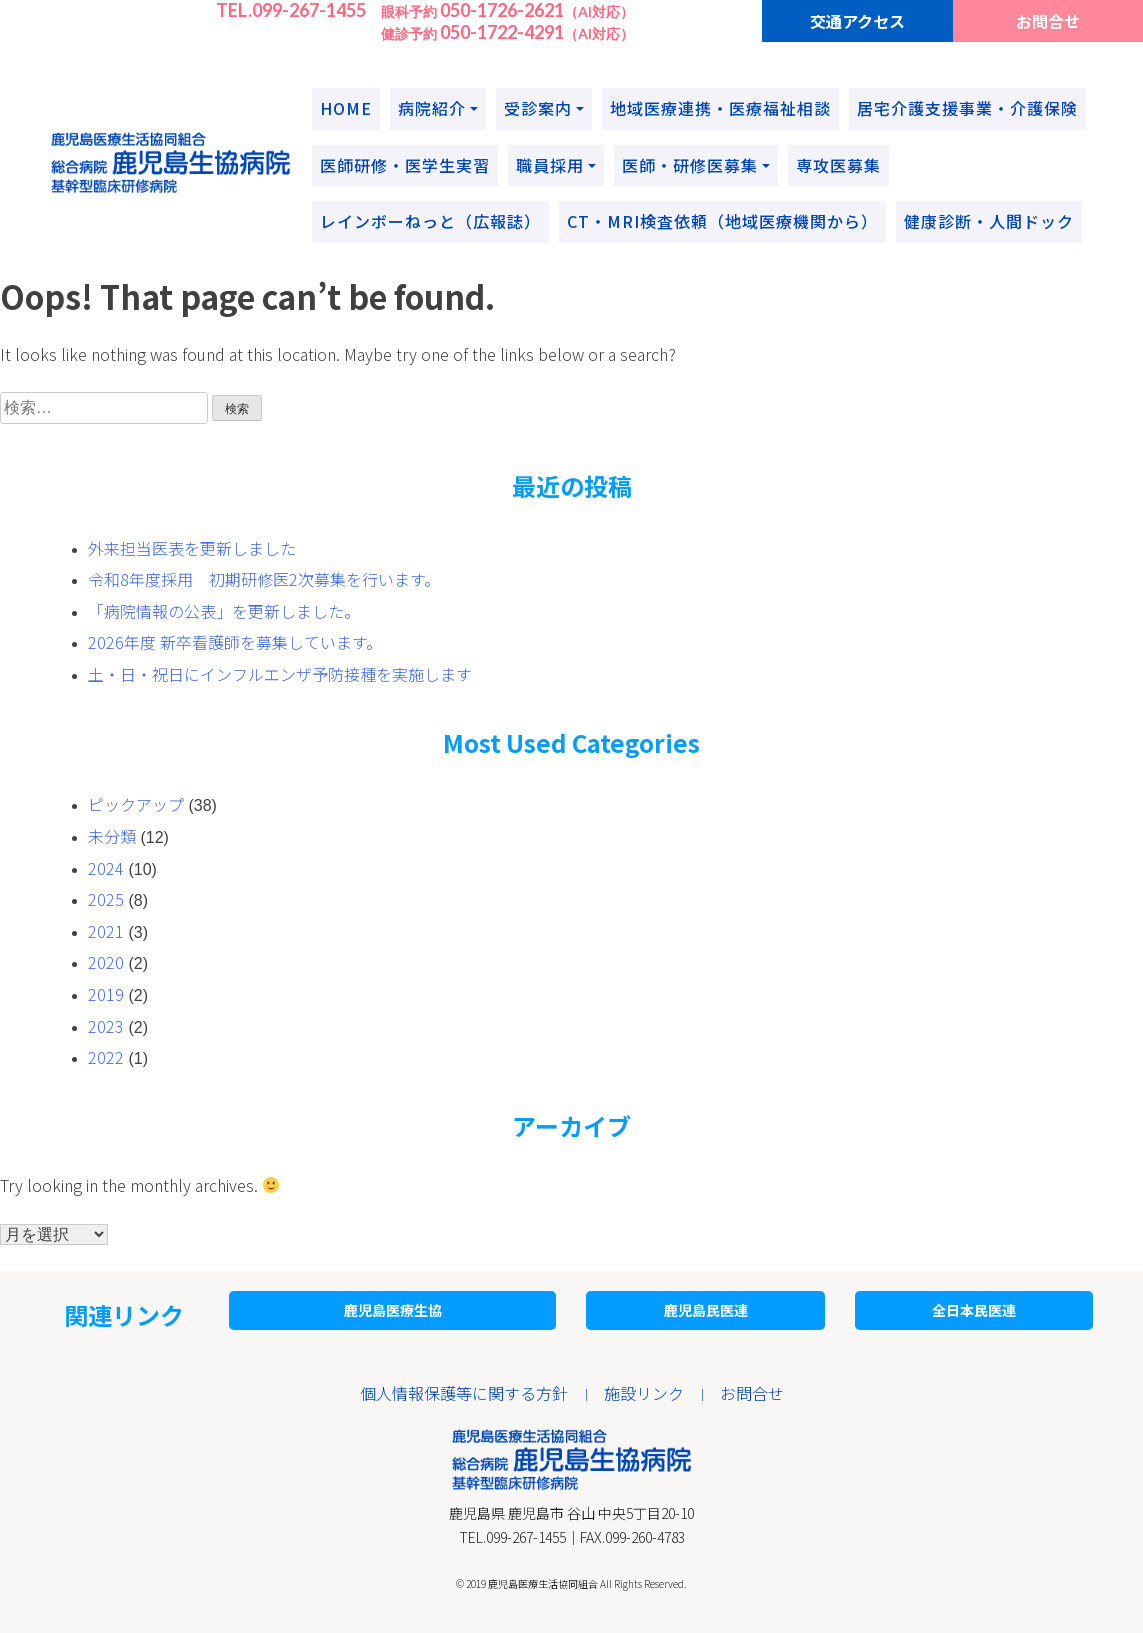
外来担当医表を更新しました (192, 548)
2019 (106, 994)
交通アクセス (857, 21)
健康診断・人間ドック (989, 221)
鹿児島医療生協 (393, 1310)
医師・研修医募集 (690, 165)
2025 (106, 899)
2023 (106, 1026)
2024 (106, 868)
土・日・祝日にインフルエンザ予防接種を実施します (280, 674)
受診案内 (538, 108)
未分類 (112, 836)
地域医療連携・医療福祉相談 (720, 108)
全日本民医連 (974, 1310)
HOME (346, 108)
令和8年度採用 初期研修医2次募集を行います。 (264, 579)
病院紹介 (432, 108)
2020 (106, 962)
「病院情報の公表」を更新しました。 (224, 611)
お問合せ (1048, 21)
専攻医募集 (838, 165)
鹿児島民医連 (706, 1310)
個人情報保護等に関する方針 (464, 1393)
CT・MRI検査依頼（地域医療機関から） (722, 221)
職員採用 (550, 165)
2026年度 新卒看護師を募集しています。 (235, 642)
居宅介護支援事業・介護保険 (967, 108)
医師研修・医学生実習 (405, 165)
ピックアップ (136, 804)
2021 (106, 931)
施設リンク (644, 1393)
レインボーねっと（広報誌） (430, 221)
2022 (106, 1057)
